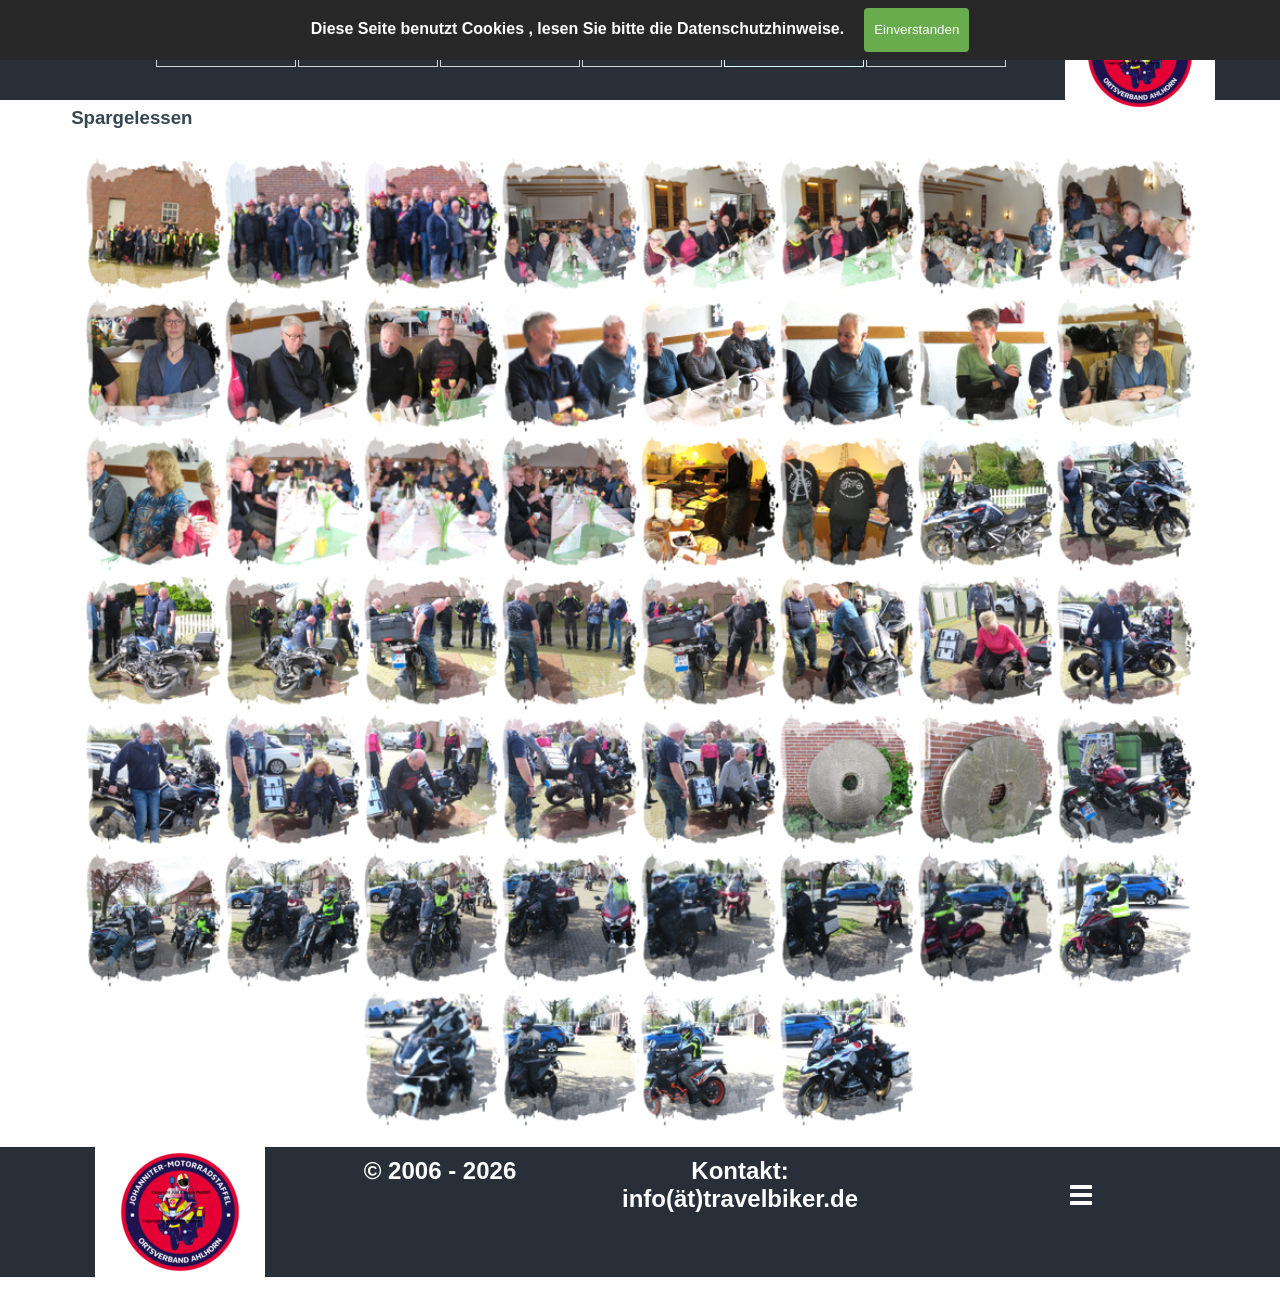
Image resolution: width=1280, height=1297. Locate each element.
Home (226, 48)
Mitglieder (368, 48)
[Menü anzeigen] (1081, 1194)
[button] (154, 225)
